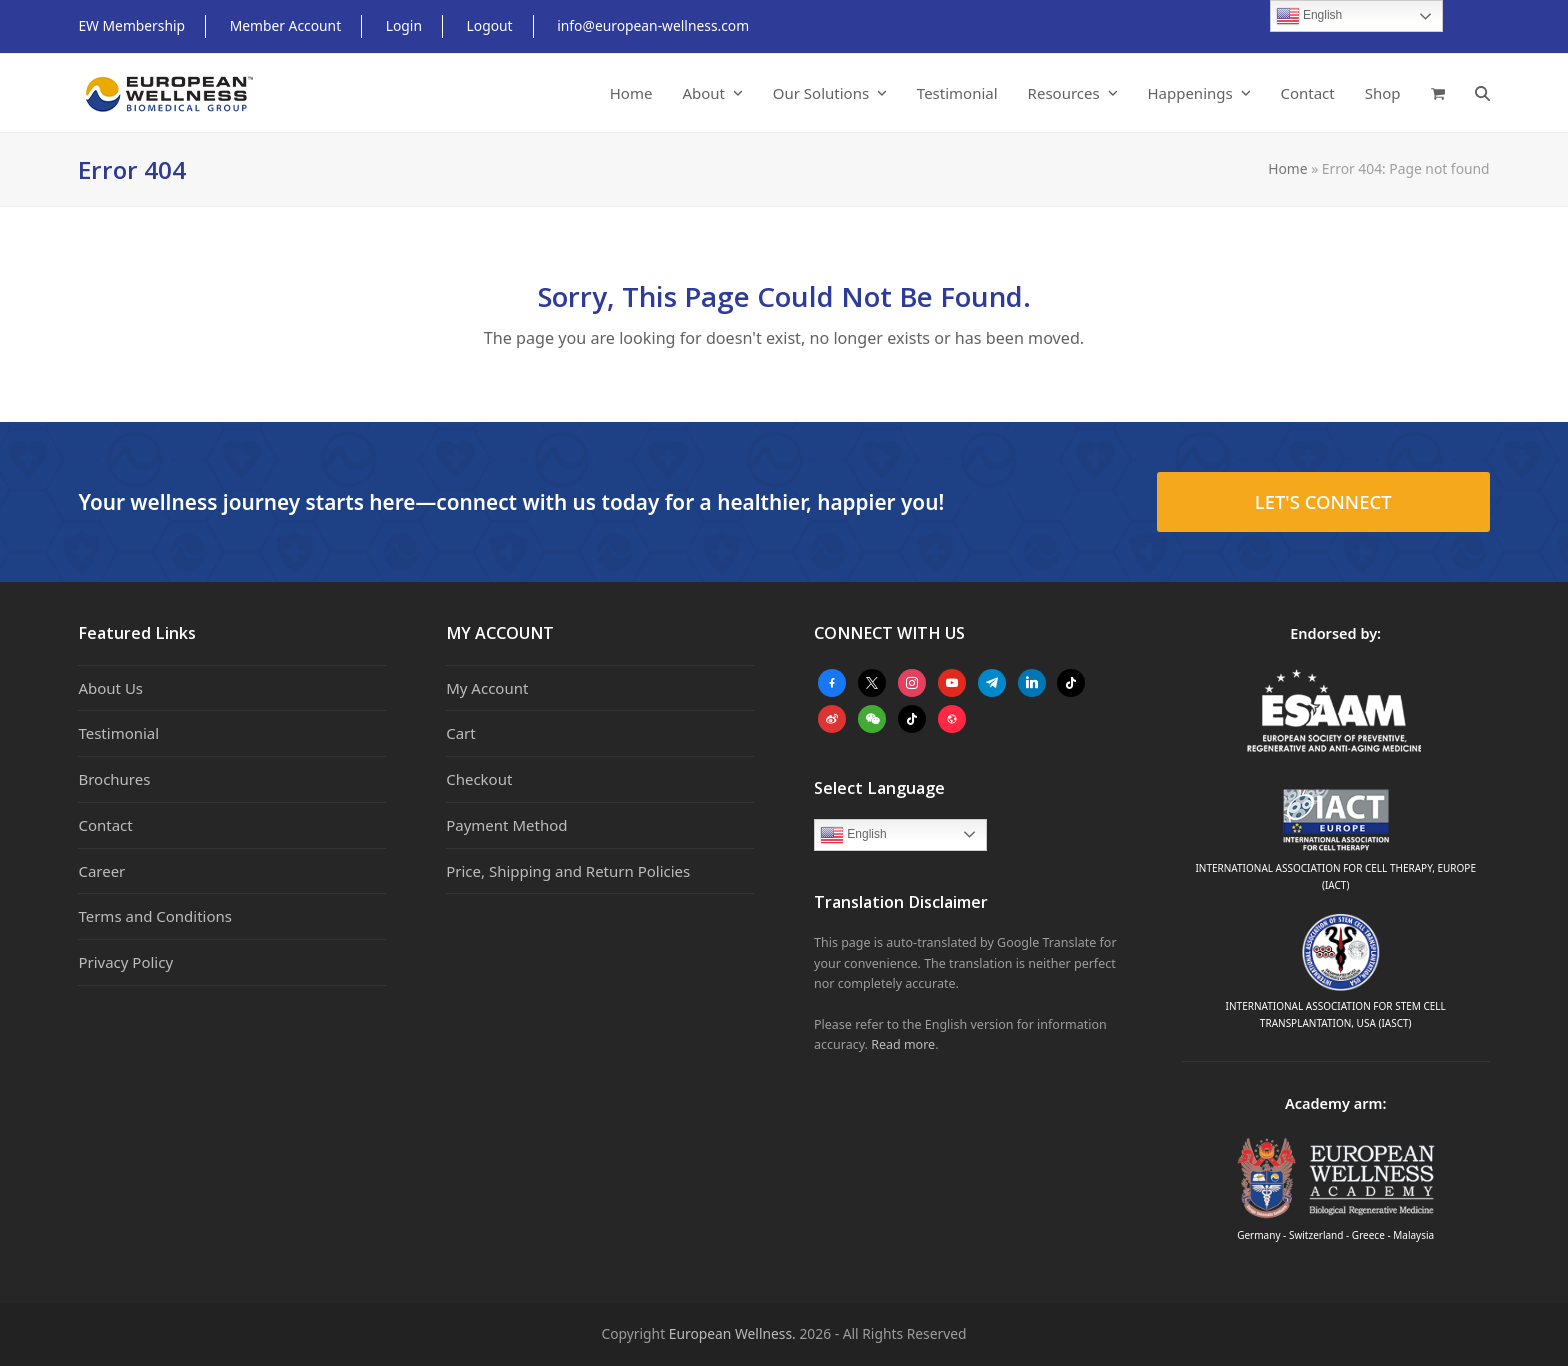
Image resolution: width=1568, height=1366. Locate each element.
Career (101, 871)
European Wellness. (732, 1333)
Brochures (114, 779)
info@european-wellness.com (653, 25)
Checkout (479, 779)
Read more (903, 1044)
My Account (487, 688)
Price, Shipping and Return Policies (568, 871)
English (853, 835)
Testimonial (118, 733)
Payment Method (506, 825)
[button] (1438, 93)
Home (1287, 168)
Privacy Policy (125, 962)
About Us (110, 688)
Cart (461, 733)
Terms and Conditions (155, 916)
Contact (105, 825)
